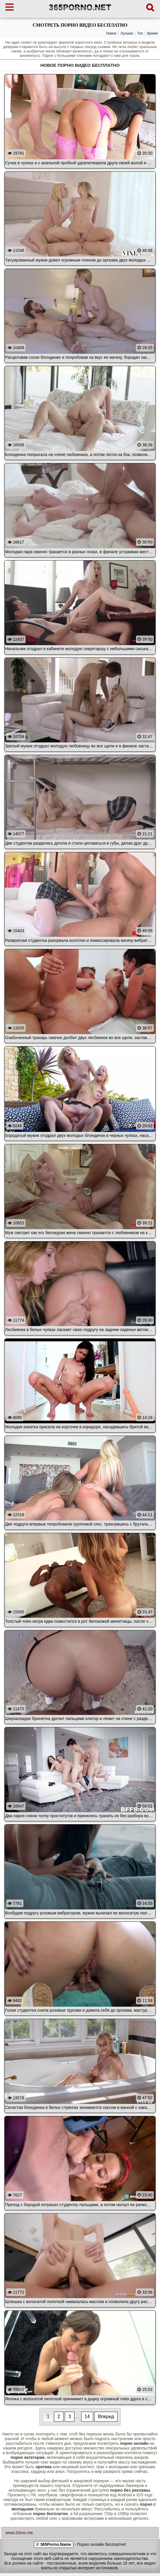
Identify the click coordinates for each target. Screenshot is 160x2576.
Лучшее (126, 33)
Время (152, 33)
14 (87, 2416)
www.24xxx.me (19, 2532)
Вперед (106, 2416)
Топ (140, 33)
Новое (111, 33)
